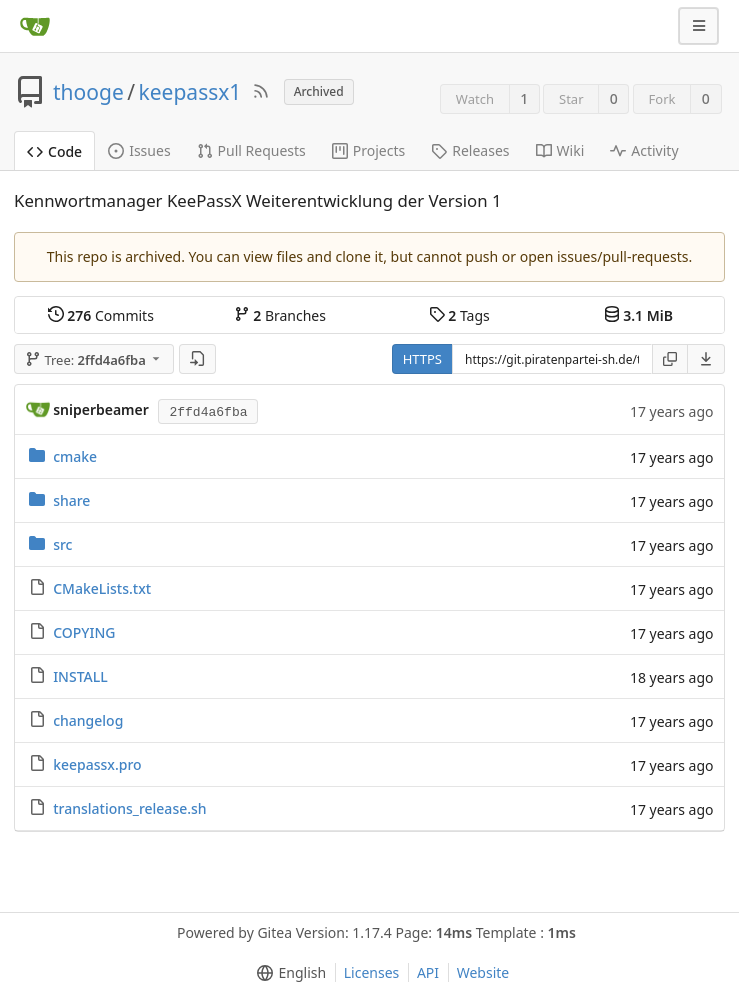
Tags (459, 315)
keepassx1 (190, 92)
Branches (280, 315)
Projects (368, 150)
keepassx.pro (97, 764)
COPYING (84, 632)
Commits (101, 315)
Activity (644, 150)
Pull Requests (251, 150)
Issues (139, 150)
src (62, 544)
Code (54, 151)
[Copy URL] (670, 359)
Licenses (372, 972)
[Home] (35, 26)
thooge (88, 92)
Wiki (560, 150)
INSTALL (80, 676)
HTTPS (422, 359)
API (428, 972)
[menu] (706, 359)
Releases (470, 150)
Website (483, 972)
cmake (75, 456)
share (71, 500)
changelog (88, 720)
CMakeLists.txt (102, 588)
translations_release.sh (129, 808)
